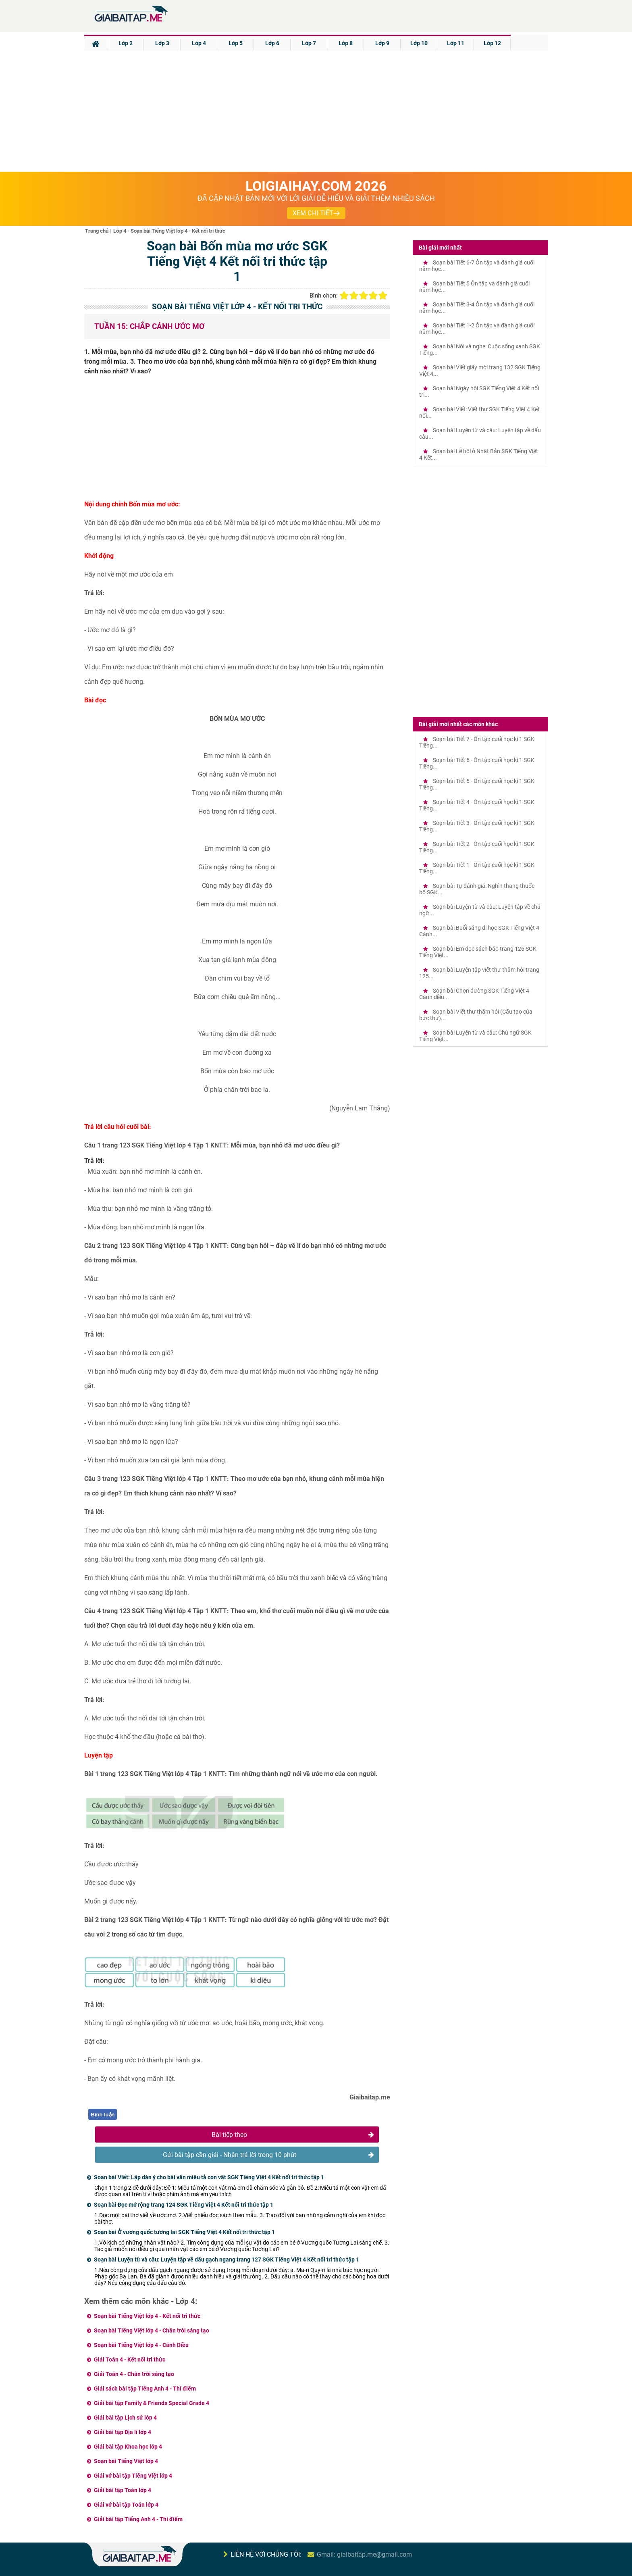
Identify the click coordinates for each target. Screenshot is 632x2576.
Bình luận (103, 2115)
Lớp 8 (346, 43)
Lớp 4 (199, 43)
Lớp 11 (455, 43)
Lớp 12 (492, 43)
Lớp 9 (382, 43)
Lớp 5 (236, 43)
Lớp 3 (162, 43)
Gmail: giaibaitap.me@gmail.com (364, 2554)
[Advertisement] (316, 111)
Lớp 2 (125, 43)
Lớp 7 (309, 43)
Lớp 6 (272, 43)
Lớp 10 (419, 43)
